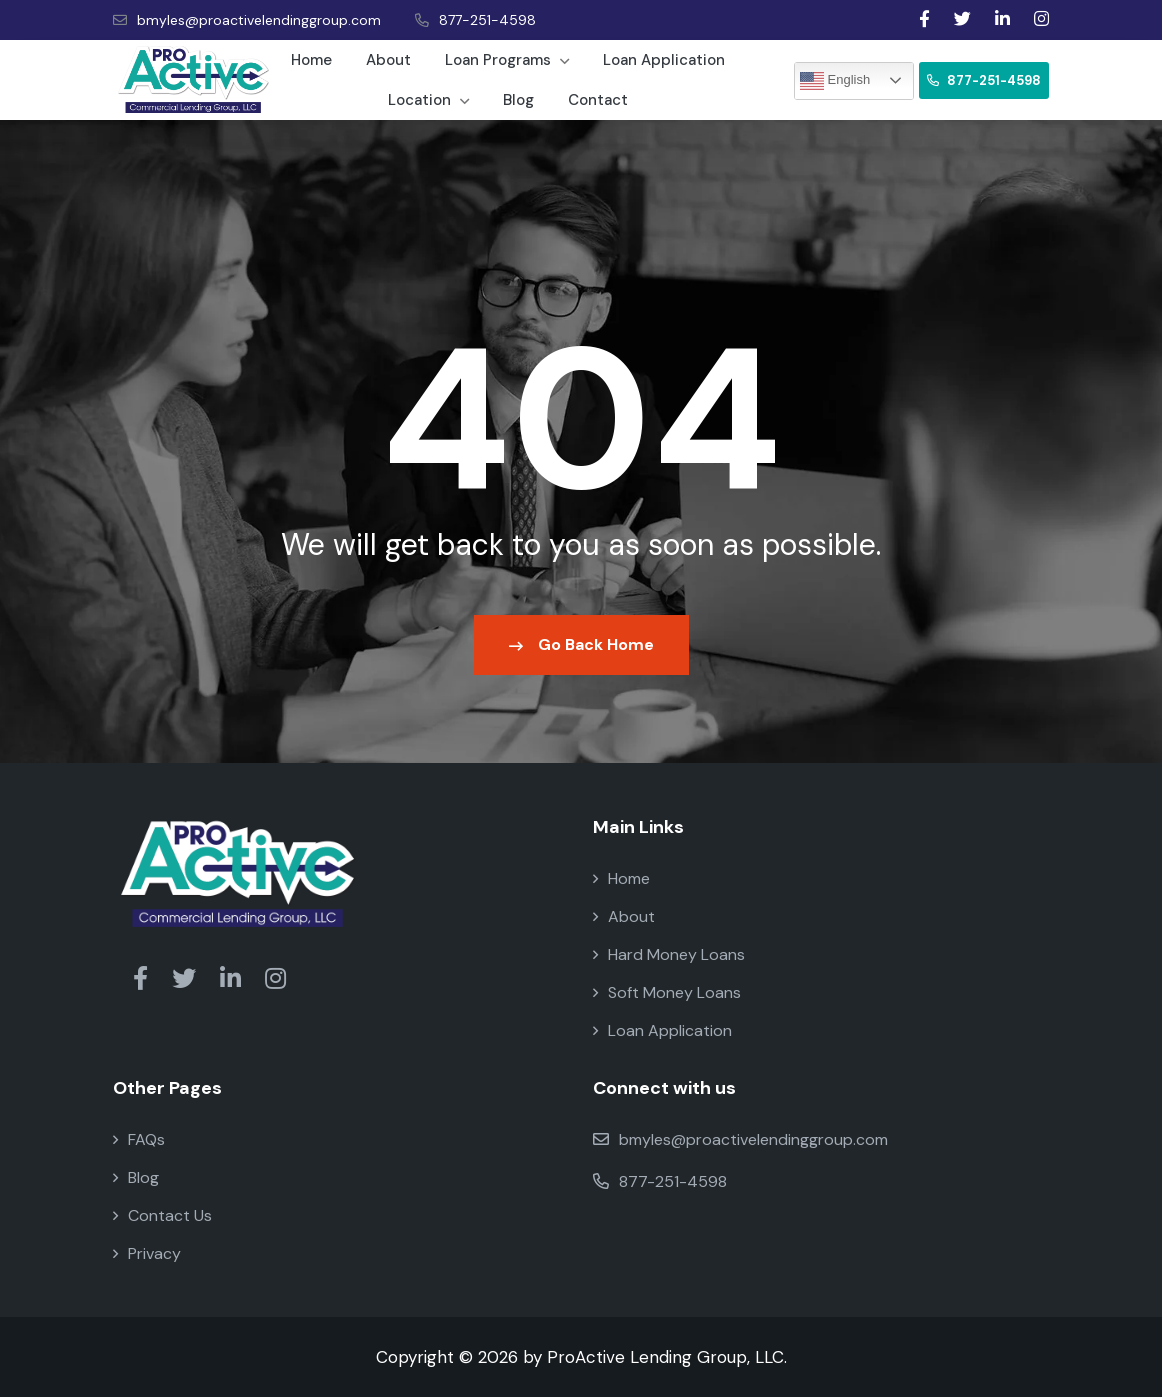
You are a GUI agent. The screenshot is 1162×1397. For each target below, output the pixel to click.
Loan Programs (507, 60)
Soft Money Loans (667, 992)
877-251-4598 (475, 20)
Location (428, 100)
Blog (518, 100)
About (388, 60)
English (835, 81)
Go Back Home (581, 644)
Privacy (147, 1253)
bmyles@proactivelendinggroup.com (247, 20)
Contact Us (162, 1215)
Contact (598, 100)
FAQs (139, 1139)
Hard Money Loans (669, 954)
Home (311, 60)
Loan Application (664, 60)
